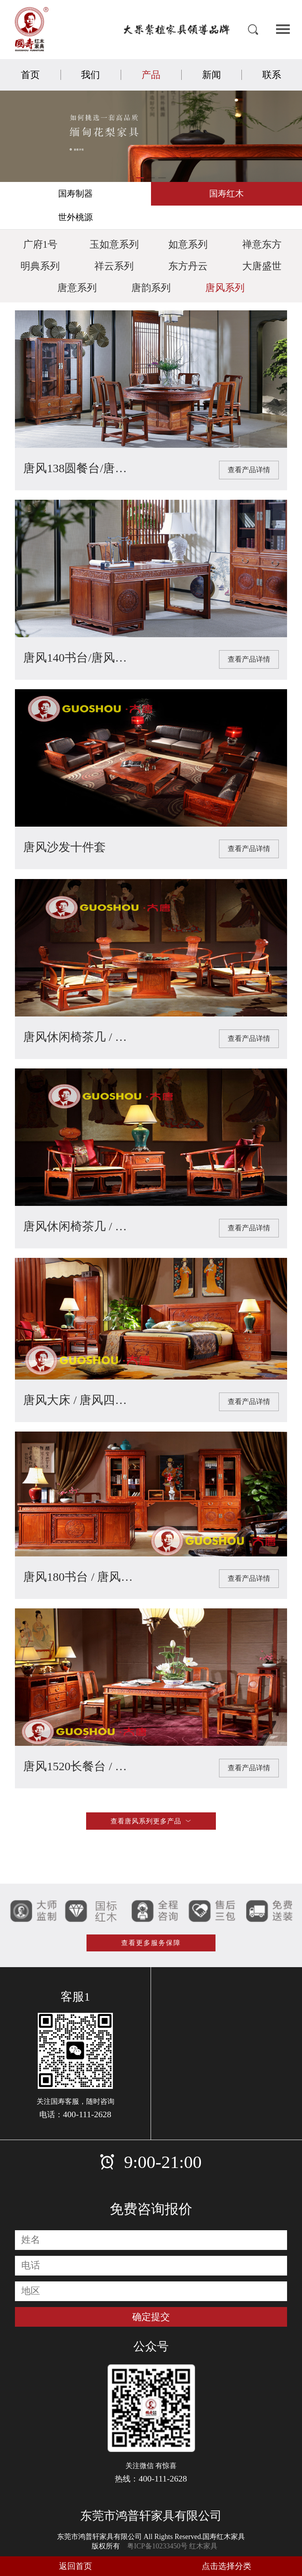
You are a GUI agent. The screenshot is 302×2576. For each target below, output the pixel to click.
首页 (30, 75)
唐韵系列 (151, 287)
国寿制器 (75, 193)
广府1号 (40, 244)
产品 (151, 75)
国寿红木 (226, 193)
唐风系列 (225, 287)
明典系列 (40, 266)
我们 (90, 75)
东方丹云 (188, 266)
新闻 (211, 75)
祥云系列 (114, 266)
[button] (140, 177)
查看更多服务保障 (151, 1952)
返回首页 (75, 2566)
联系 (271, 75)
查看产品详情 (249, 470)
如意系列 (188, 244)
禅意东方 (262, 244)
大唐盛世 (262, 266)
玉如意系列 (114, 244)
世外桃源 (75, 217)
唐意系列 (77, 287)
